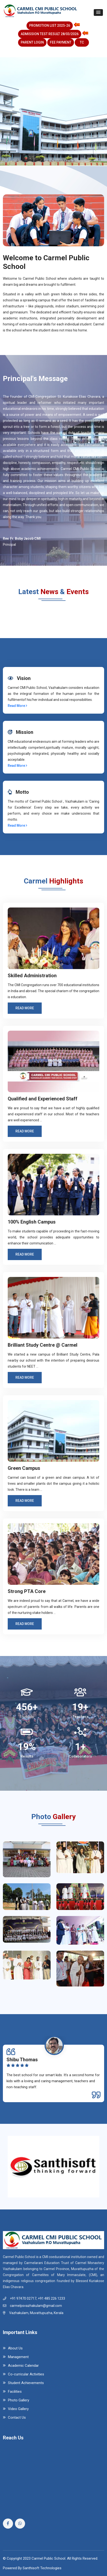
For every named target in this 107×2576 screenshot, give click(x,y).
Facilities (12, 2391)
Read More (17, 706)
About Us (13, 2348)
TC (82, 42)
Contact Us (14, 2417)
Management (16, 2357)
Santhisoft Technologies (42, 2568)
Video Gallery (16, 2409)
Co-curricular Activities (23, 2374)
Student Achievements (23, 2383)
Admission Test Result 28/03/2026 (50, 34)
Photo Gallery (16, 2400)
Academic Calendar (21, 2365)
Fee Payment (60, 42)
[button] (98, 12)
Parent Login (32, 42)
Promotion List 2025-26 (49, 25)
